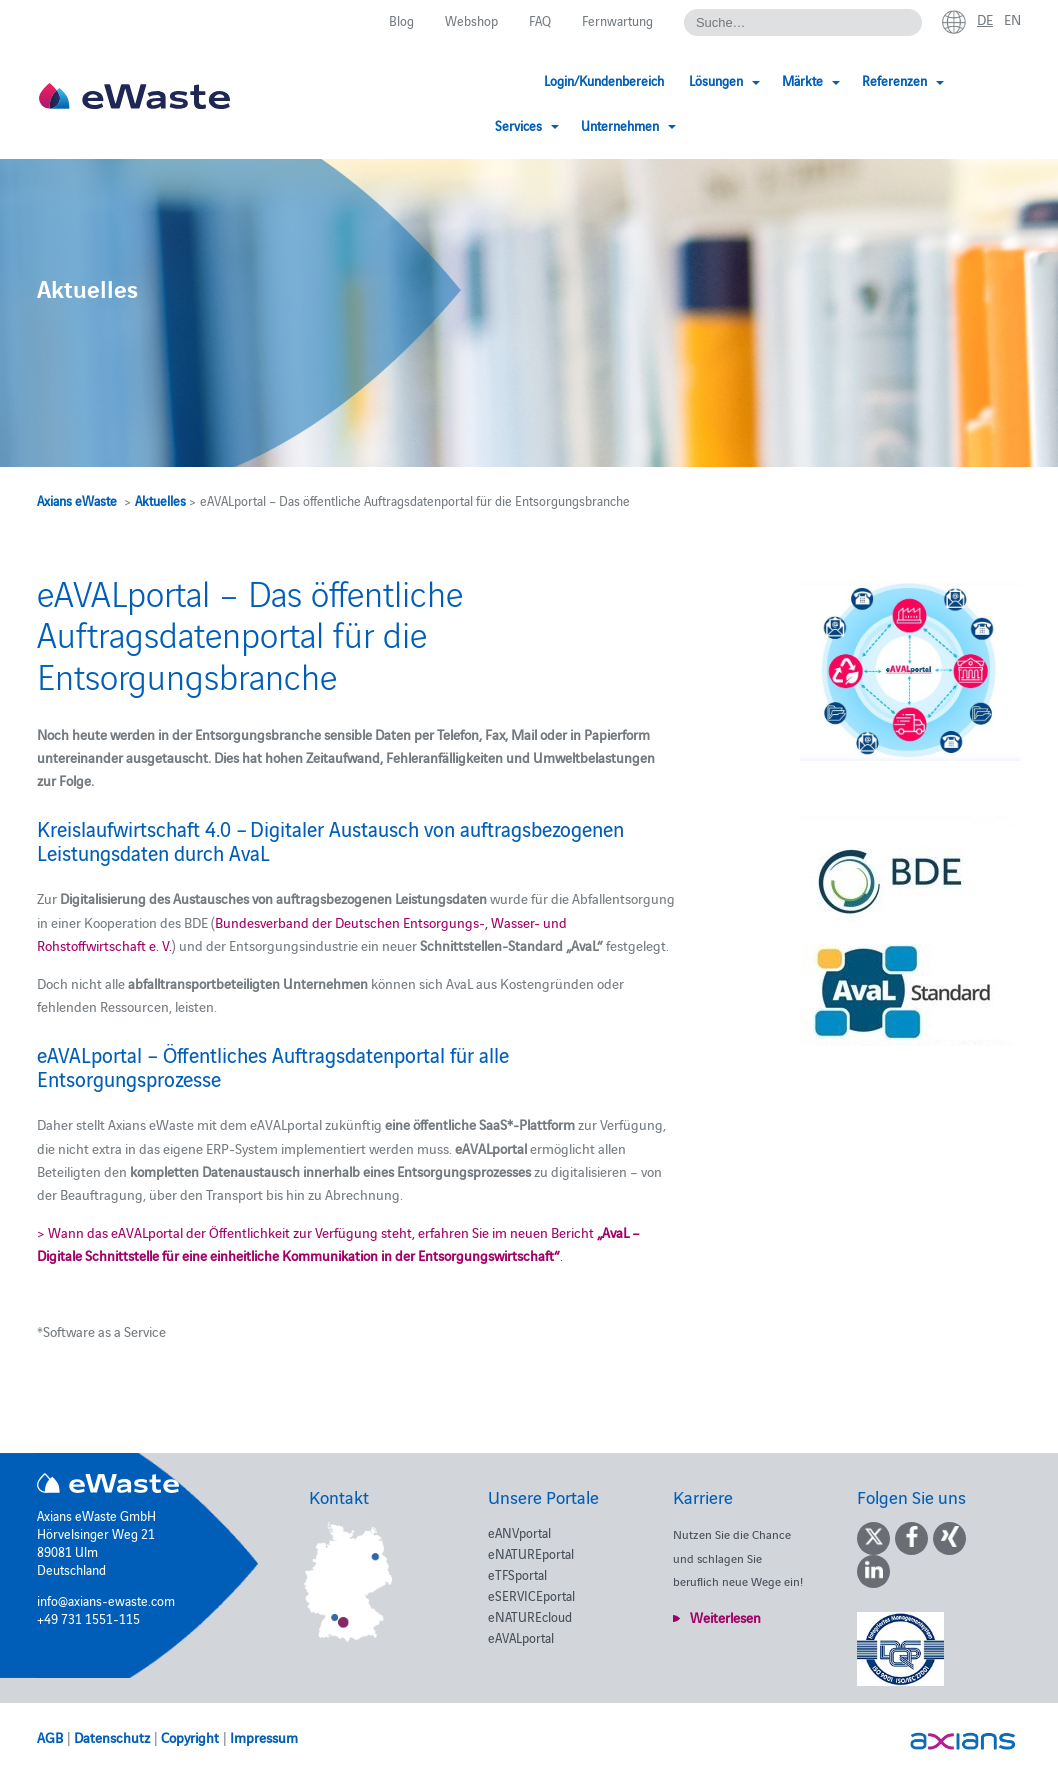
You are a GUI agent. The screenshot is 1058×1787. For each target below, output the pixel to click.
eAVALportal (521, 1637)
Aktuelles (160, 500)
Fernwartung (617, 20)
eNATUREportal (531, 1553)
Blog (401, 20)
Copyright (190, 1737)
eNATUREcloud (530, 1616)
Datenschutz (112, 1737)
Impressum (264, 1737)
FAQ (540, 20)
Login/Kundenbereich (458, 80)
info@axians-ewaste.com (106, 1600)
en (1012, 19)
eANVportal (519, 1532)
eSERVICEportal (531, 1595)
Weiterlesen (725, 1617)
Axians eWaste (77, 500)
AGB (50, 1737)
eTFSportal (517, 1574)
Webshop (471, 20)
